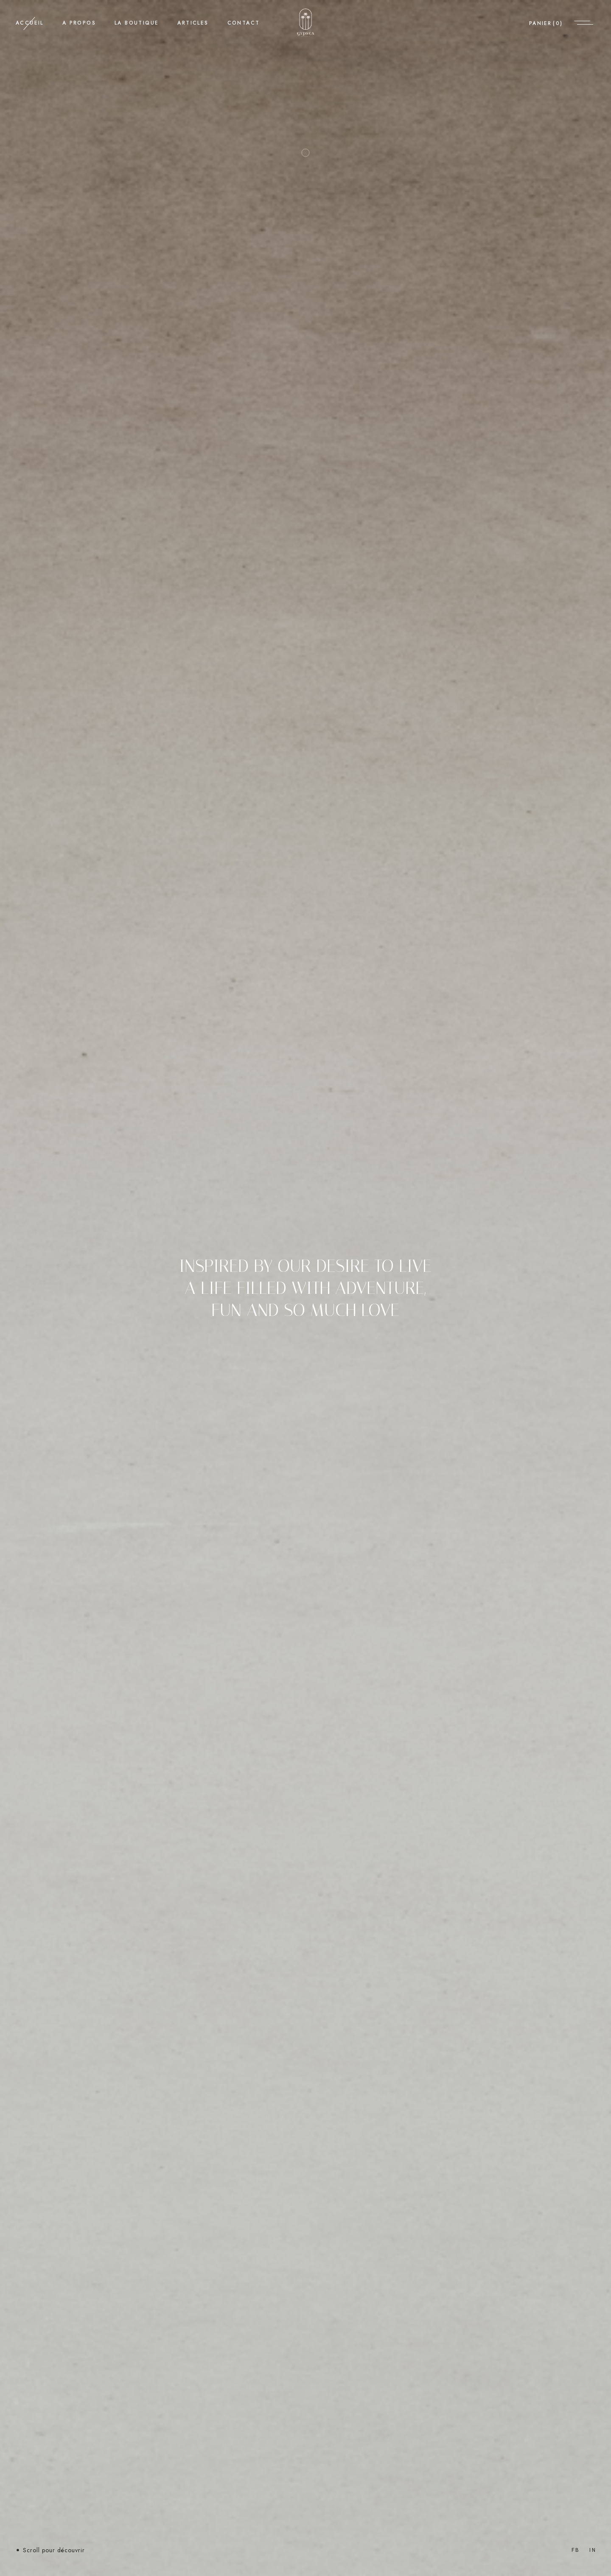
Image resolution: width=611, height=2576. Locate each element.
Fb (576, 2550)
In (592, 2550)
